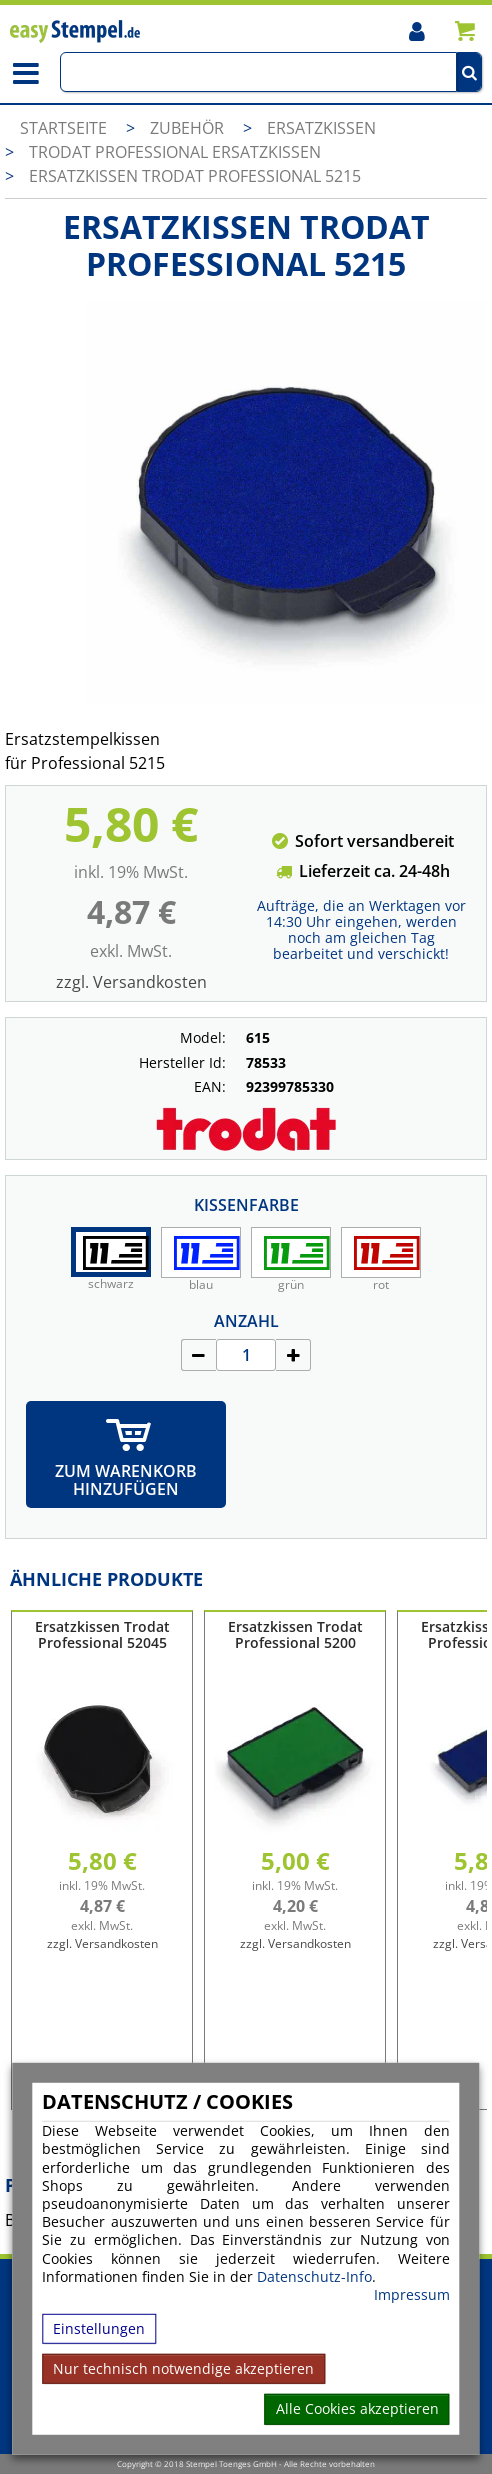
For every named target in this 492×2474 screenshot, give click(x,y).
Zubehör (189, 128)
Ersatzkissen (321, 128)
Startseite (63, 128)
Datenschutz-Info (314, 2275)
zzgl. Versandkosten (131, 982)
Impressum (412, 2295)
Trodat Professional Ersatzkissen (175, 152)
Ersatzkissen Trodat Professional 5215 (195, 176)
